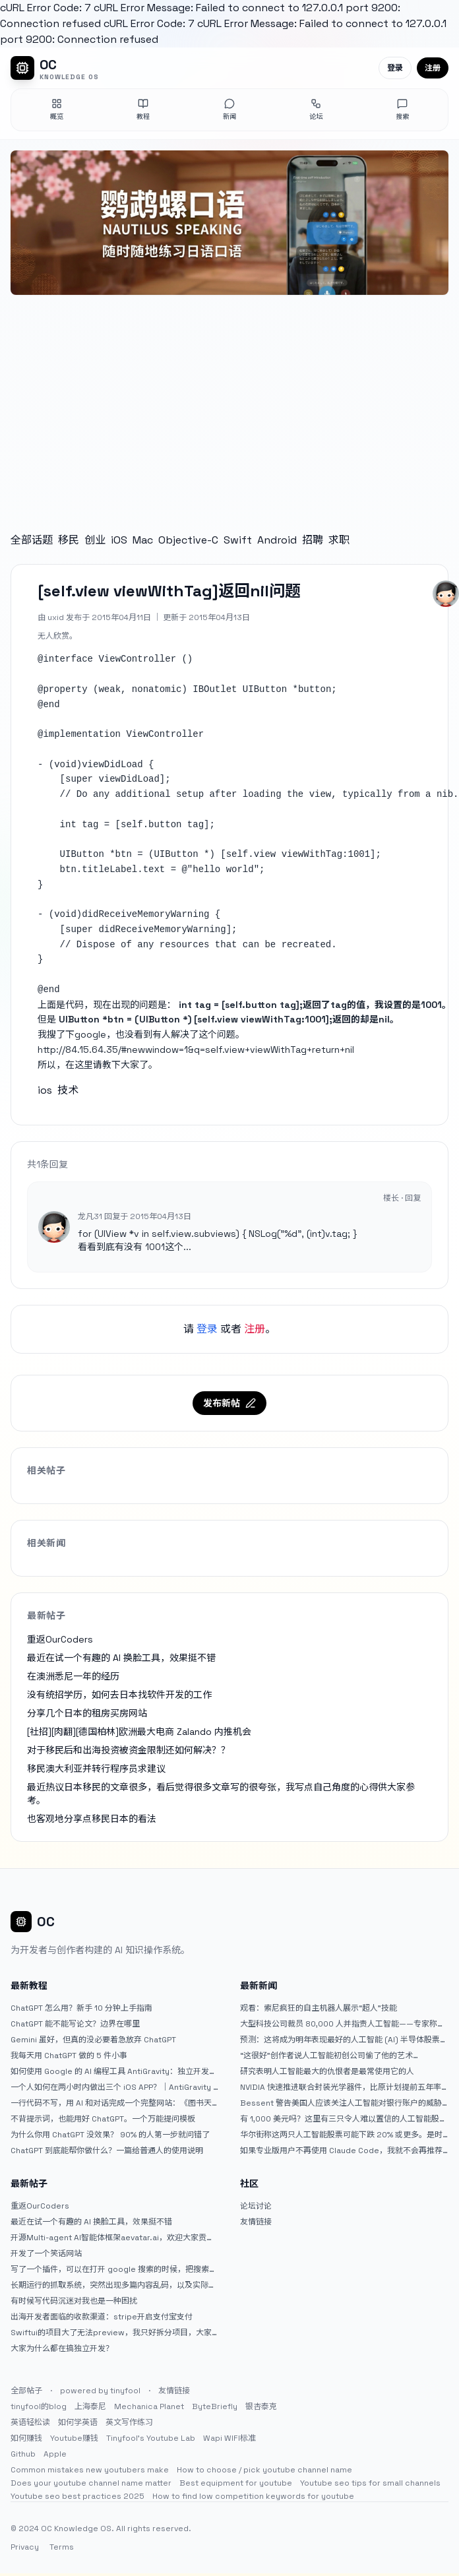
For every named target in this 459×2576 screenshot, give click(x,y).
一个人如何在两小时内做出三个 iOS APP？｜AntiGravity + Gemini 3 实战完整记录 (114, 2087)
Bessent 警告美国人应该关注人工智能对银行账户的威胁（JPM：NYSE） (341, 2103)
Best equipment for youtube (235, 2483)
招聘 (312, 540)
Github (23, 2454)
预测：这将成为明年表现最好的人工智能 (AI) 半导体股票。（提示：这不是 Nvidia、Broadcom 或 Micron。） (344, 2039)
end (51, 704)
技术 (67, 1090)
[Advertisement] (229, 400)
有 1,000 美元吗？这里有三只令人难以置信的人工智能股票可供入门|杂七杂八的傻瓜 (343, 2119)
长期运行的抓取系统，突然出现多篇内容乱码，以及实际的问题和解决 (113, 2285)
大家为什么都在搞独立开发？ (62, 2348)
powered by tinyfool (100, 2390)
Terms (61, 2547)
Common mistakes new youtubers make (90, 2470)
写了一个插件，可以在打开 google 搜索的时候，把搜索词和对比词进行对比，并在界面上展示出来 (114, 2269)
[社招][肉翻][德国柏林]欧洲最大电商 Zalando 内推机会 (139, 1732)
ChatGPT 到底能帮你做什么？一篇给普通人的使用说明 (107, 2150)
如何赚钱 (26, 2438)
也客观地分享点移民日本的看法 (91, 1819)
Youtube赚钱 (74, 2438)
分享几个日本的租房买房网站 (87, 1713)
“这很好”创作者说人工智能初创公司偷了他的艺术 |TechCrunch (326, 2055)
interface (68, 659)
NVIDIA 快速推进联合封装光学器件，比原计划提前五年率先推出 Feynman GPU (340, 2087)
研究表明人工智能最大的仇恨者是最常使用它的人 (327, 2071)
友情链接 (256, 2221)
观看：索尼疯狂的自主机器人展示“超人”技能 (318, 2008)
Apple (55, 2454)
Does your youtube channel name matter (91, 2483)
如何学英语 (78, 2422)
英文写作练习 (129, 2422)
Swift (238, 540)
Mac (143, 540)
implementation (82, 734)
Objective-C (188, 540)
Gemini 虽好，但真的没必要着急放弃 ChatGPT (93, 2039)
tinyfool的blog (39, 2406)
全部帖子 (26, 2390)
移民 (68, 540)
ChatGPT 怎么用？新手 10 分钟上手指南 (81, 2008)
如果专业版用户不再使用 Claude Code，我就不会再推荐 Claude (341, 2150)
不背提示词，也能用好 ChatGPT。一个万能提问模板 (103, 2119)
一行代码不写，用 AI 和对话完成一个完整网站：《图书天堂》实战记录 (111, 2103)
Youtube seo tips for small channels (370, 2483)
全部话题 (32, 540)
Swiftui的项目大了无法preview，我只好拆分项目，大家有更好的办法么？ (111, 2332)
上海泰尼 (90, 2406)
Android (277, 540)
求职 (339, 540)
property (65, 689)
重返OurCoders (60, 1639)
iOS (119, 540)
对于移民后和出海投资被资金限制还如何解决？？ (128, 1750)
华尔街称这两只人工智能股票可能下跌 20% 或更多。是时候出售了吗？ (341, 2134)
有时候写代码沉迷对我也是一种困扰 (74, 2301)
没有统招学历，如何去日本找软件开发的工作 (119, 1695)
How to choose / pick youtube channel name (264, 2470)
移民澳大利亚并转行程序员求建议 (96, 1769)
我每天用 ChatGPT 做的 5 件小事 (69, 2055)
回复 (413, 1198)
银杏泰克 (261, 2406)
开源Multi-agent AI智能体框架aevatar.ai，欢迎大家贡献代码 (112, 2237)
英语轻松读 (30, 2422)
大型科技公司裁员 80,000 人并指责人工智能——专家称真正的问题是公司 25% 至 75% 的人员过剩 (342, 2024)
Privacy (25, 2547)
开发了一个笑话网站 (46, 2253)
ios (45, 1090)
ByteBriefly (214, 2406)
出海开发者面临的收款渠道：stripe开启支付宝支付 (102, 2316)
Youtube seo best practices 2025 (77, 2496)
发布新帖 (229, 1403)
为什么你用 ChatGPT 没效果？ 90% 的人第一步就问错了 (110, 2134)
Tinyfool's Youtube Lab (150, 2438)
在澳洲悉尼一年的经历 (73, 1676)
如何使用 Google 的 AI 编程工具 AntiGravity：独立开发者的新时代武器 (114, 2071)
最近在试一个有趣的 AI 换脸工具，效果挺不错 (121, 1658)
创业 (95, 540)
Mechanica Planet (149, 2406)
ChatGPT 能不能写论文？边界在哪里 (75, 2024)
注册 (433, 68)
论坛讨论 (256, 2206)
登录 (395, 68)
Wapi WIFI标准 (229, 2438)
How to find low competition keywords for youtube (253, 2496)
